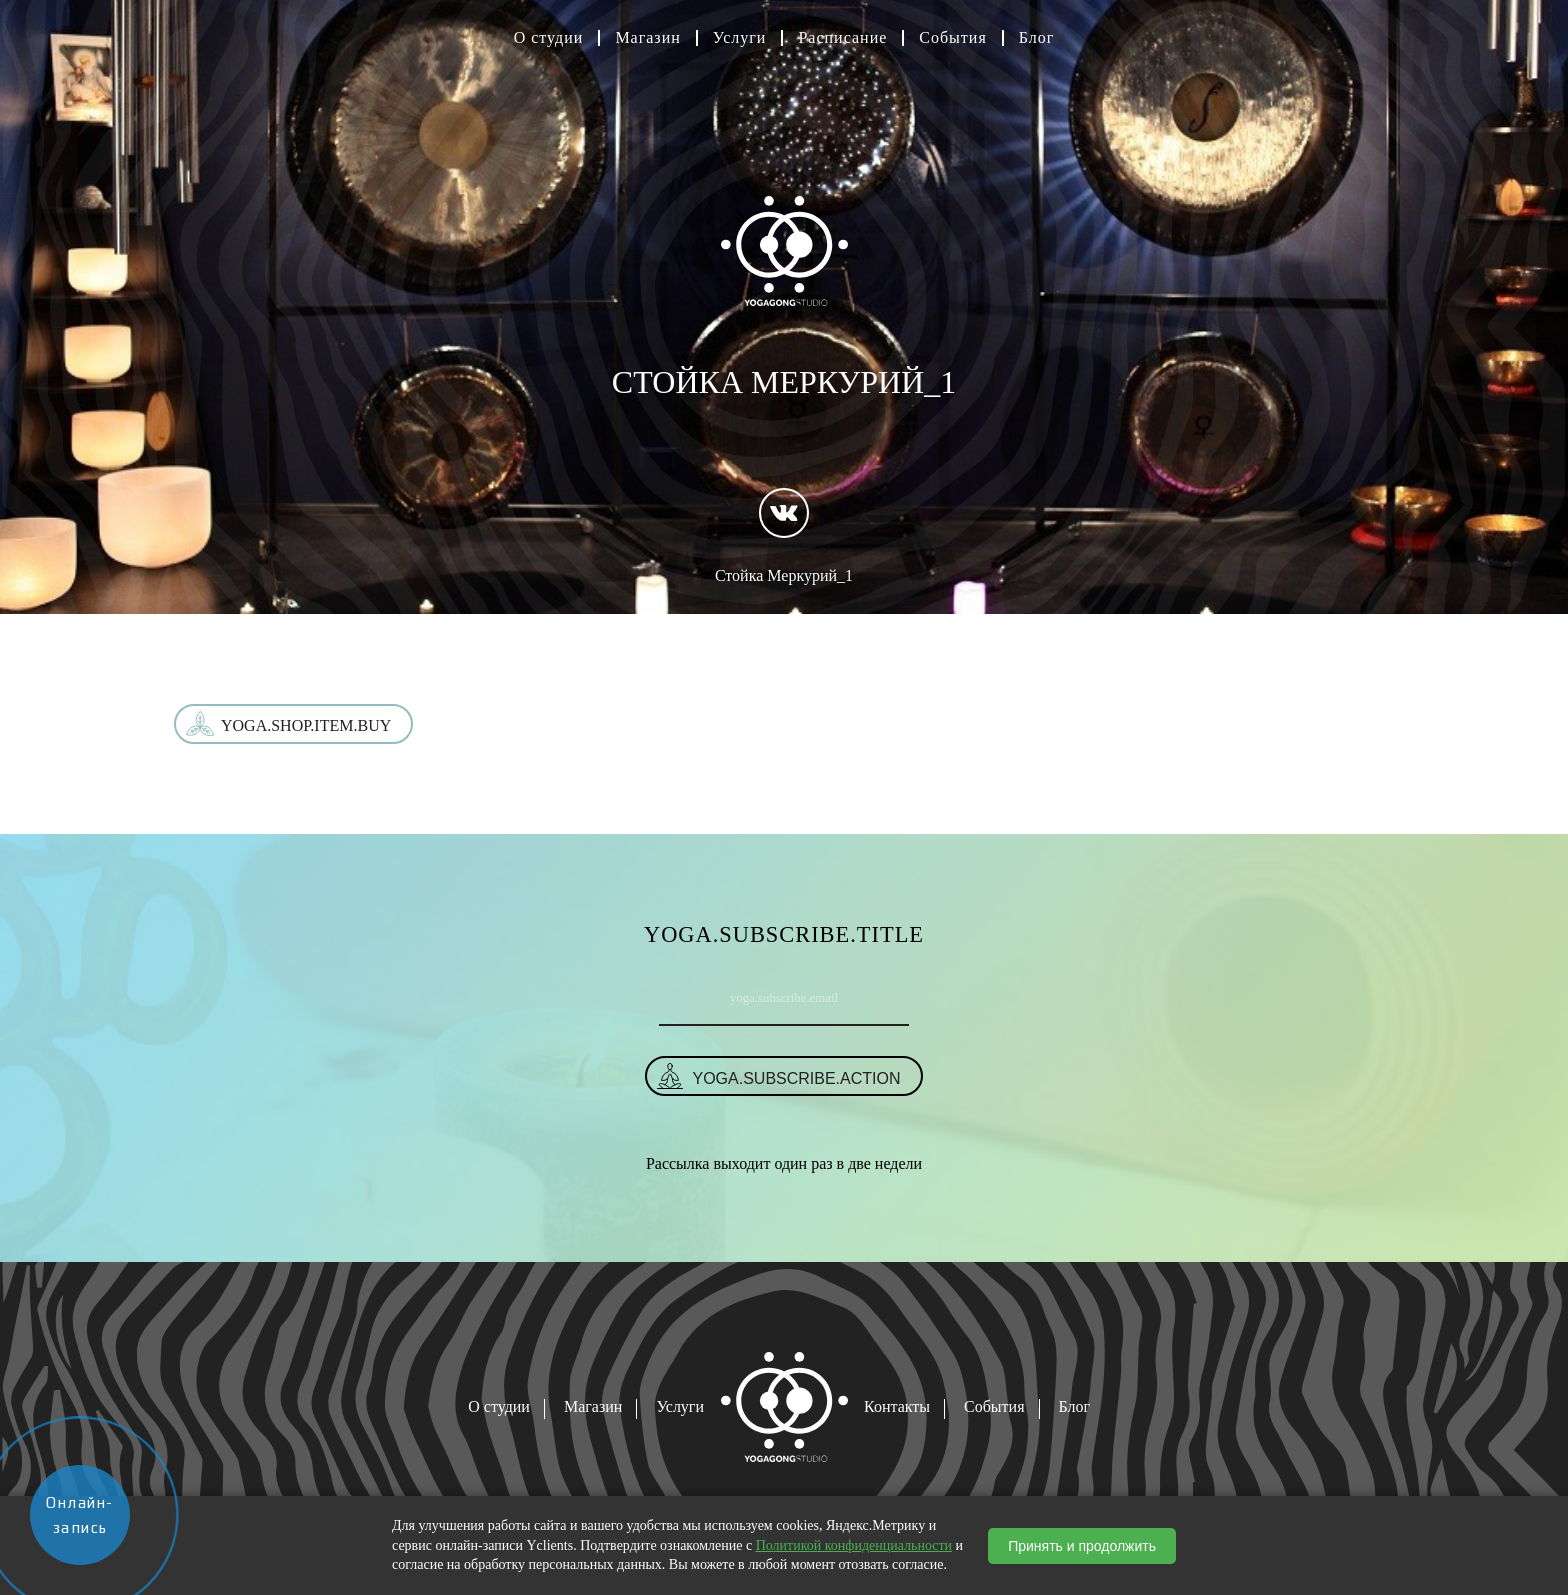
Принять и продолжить (1082, 1546)
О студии (549, 38)
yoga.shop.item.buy (306, 725)
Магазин (647, 38)
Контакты (897, 1406)
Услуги (740, 38)
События (952, 38)
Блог (1037, 38)
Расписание (842, 38)
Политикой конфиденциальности (854, 1545)
